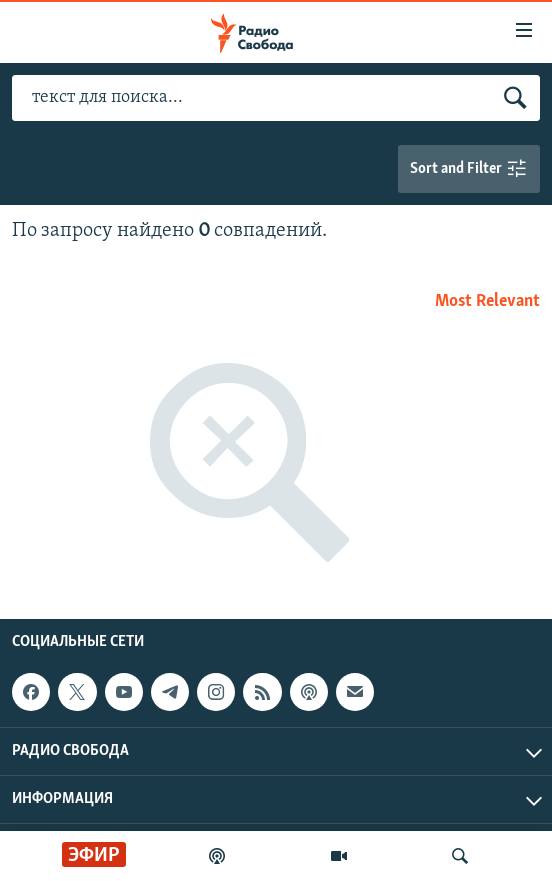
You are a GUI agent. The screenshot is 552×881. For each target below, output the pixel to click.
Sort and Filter (469, 169)
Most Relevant (487, 301)
